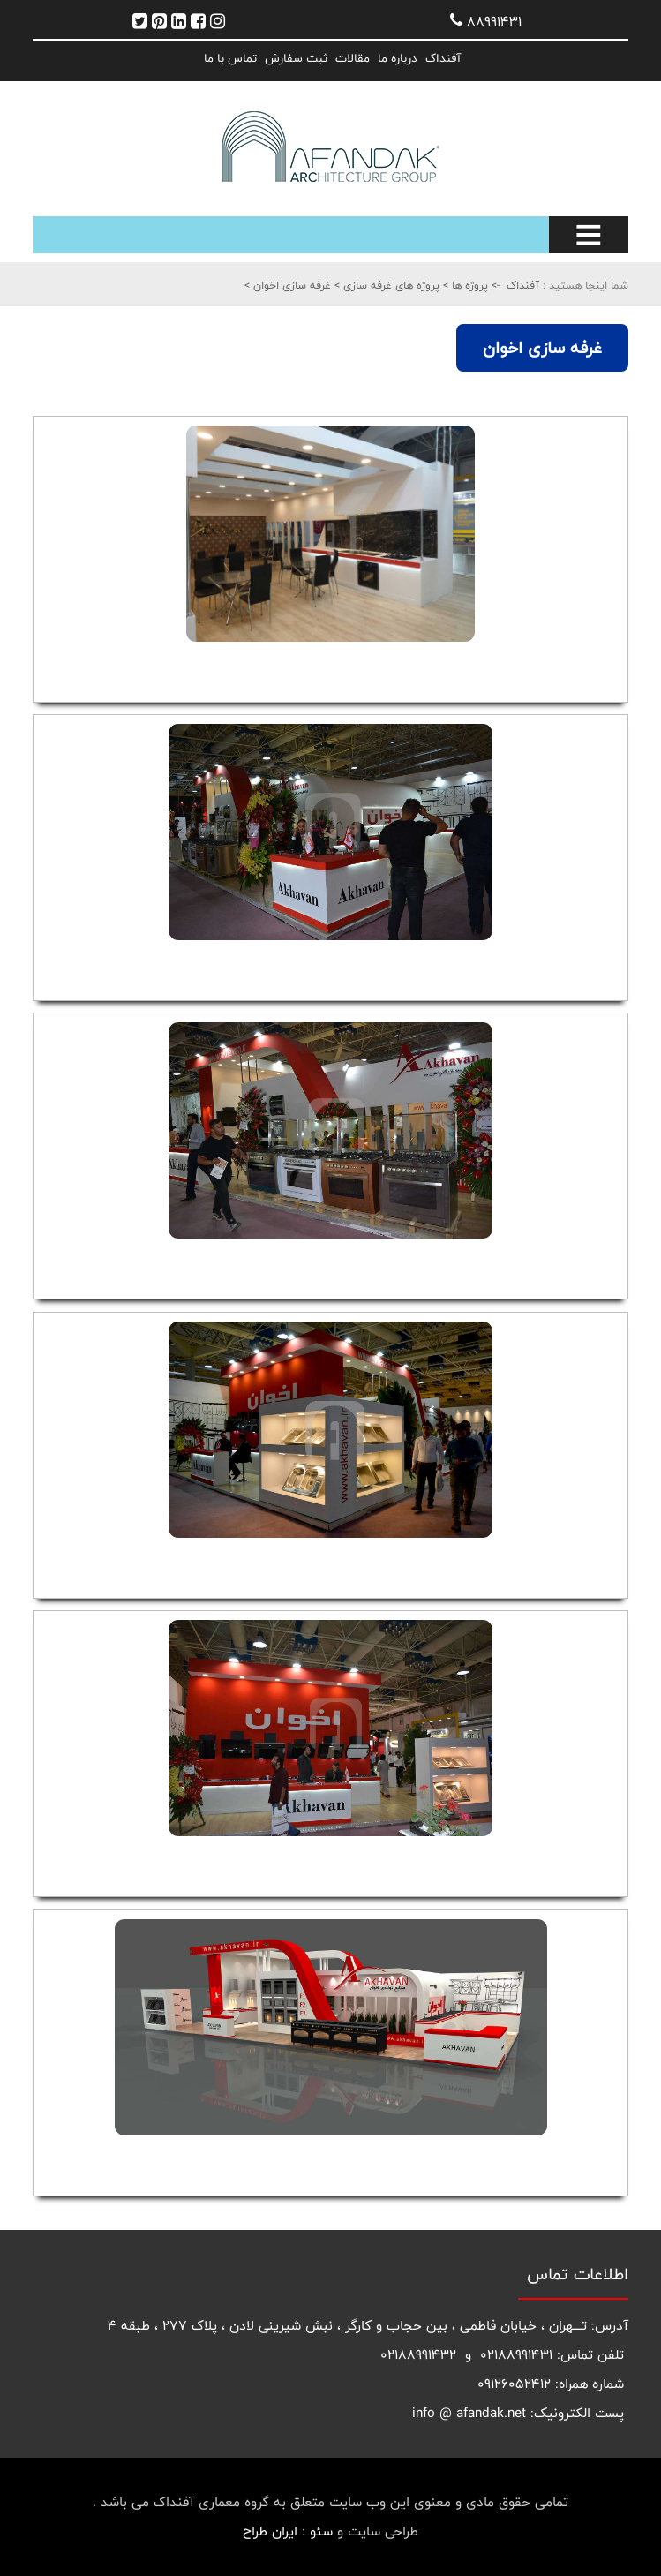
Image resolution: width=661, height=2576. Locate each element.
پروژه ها (468, 285)
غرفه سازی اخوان (290, 285)
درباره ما (397, 58)
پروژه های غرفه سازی (389, 285)
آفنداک (443, 58)
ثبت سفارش (296, 58)
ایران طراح (270, 2531)
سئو (321, 2531)
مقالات (352, 58)
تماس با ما (230, 58)
